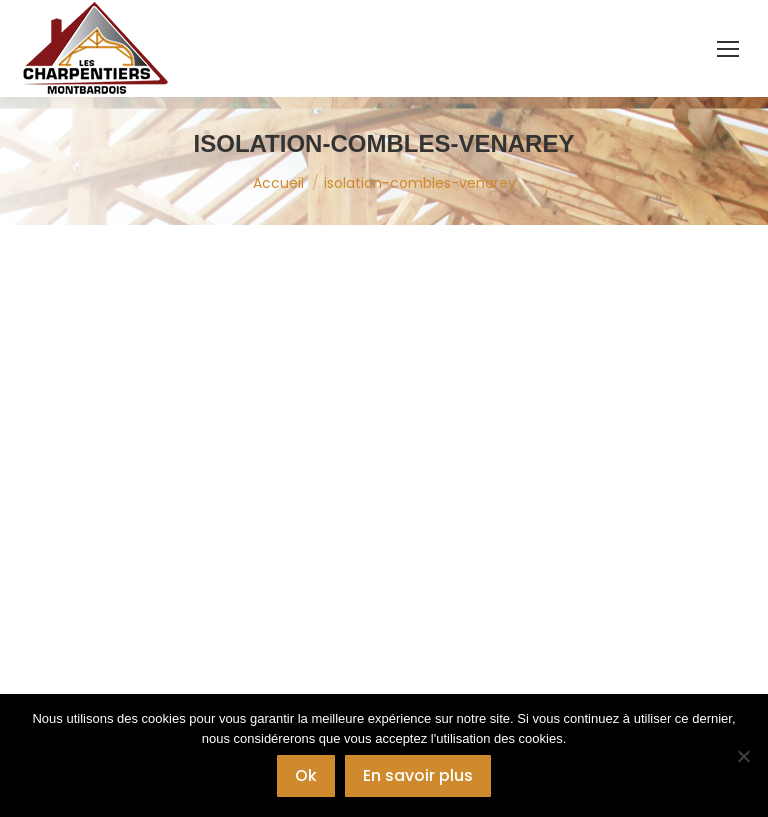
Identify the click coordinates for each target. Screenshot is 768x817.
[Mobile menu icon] (728, 49)
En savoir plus (418, 775)
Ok (306, 775)
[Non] (743, 756)
